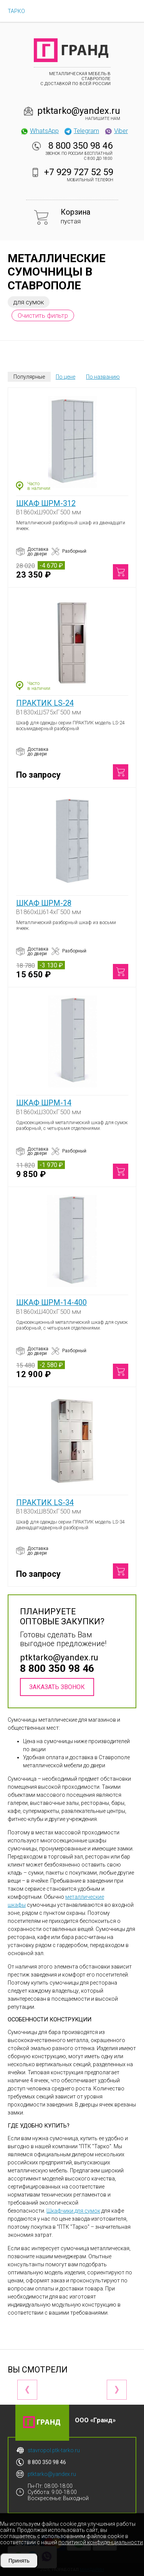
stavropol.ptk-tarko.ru (54, 2450)
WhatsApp (39, 131)
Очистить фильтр (43, 315)
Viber (116, 131)
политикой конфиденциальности (100, 2542)
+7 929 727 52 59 (78, 172)
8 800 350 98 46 (80, 145)
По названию (103, 377)
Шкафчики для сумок (73, 2211)
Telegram (81, 131)
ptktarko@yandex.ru (78, 110)
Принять (19, 2561)
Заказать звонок (57, 1687)
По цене (65, 377)
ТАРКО (16, 11)
